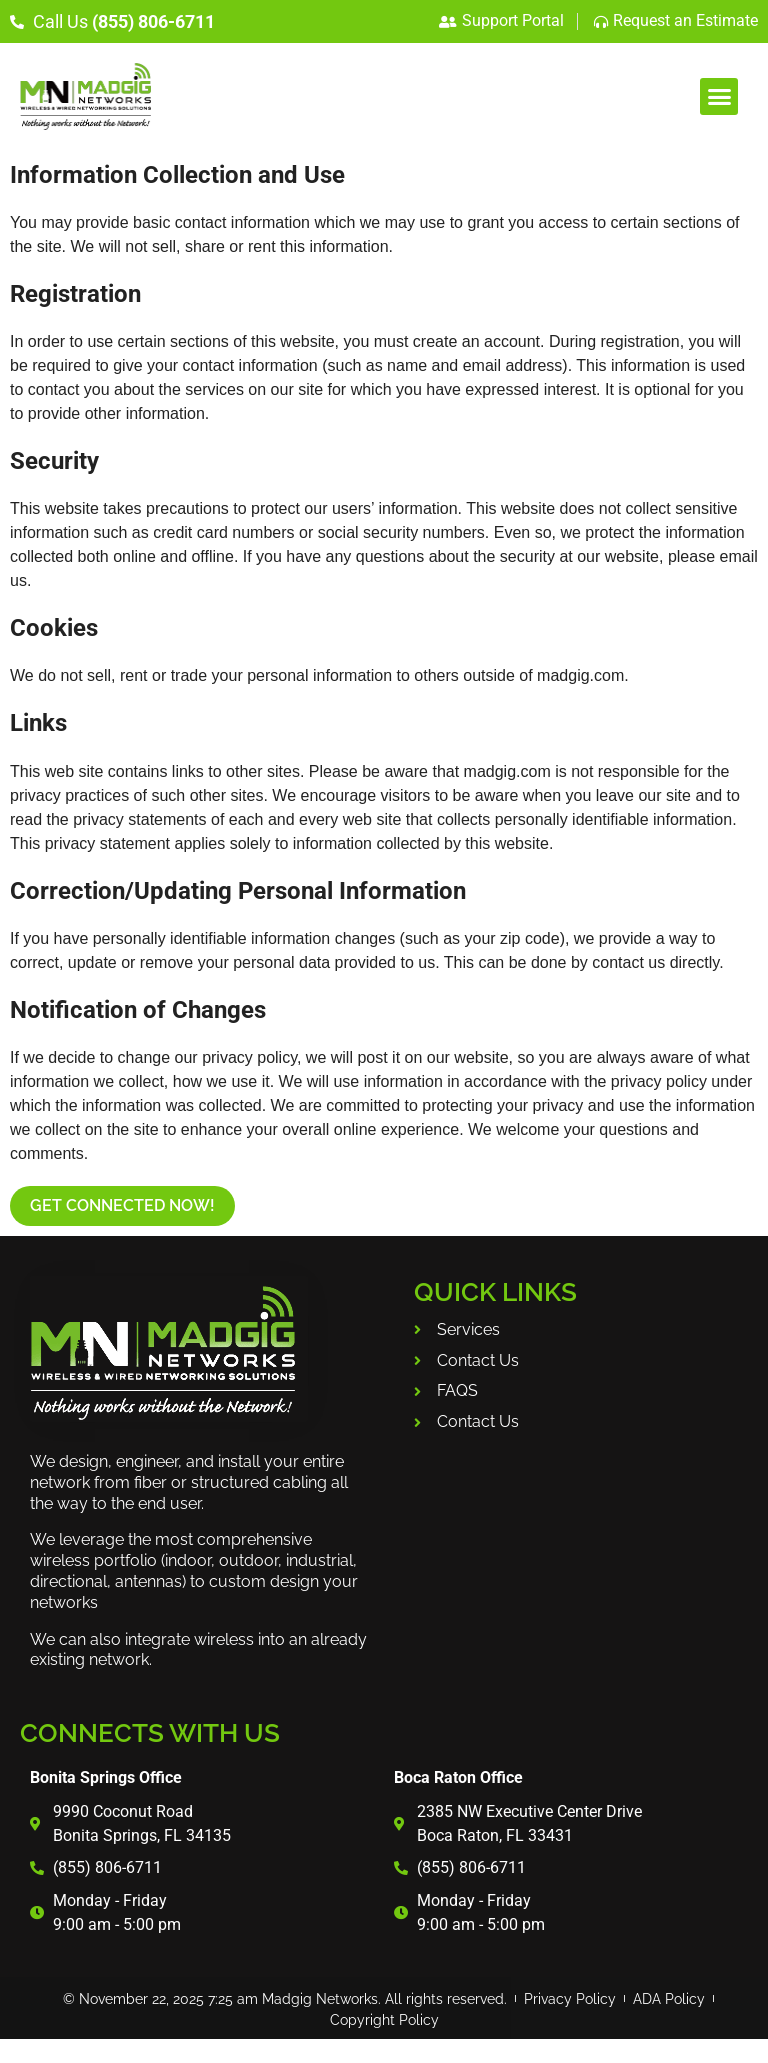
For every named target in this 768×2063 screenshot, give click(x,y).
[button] (719, 97)
